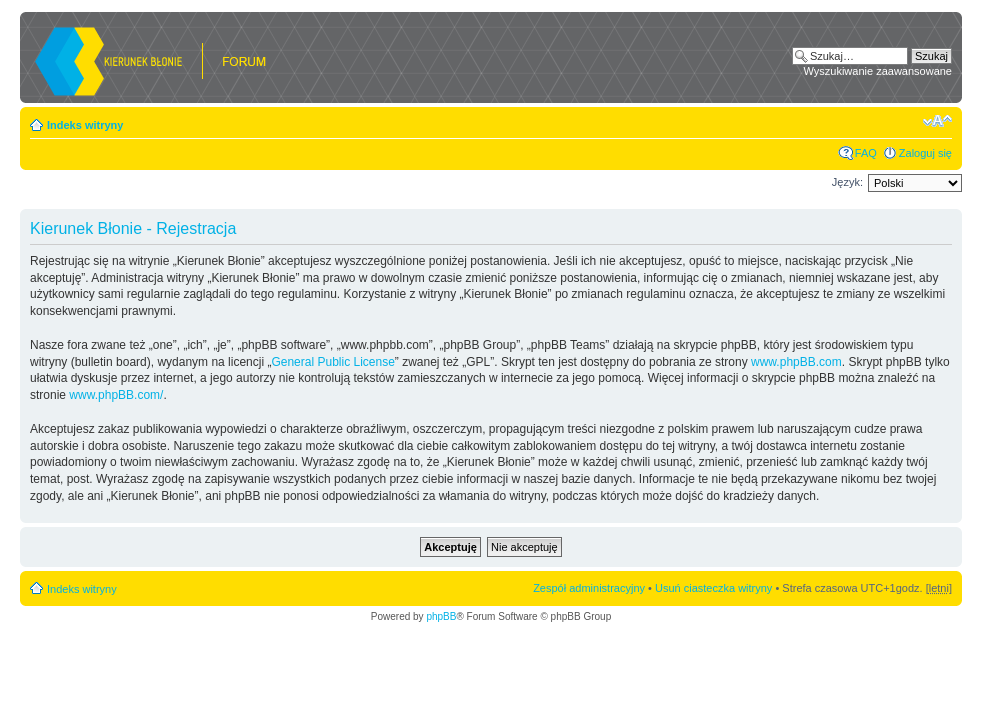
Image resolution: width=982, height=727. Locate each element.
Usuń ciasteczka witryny (713, 588)
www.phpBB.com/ (116, 395)
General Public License (332, 362)
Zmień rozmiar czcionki (937, 121)
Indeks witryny (85, 125)
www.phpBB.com (796, 362)
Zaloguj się (925, 153)
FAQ (866, 153)
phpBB (441, 616)
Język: (847, 182)
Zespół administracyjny (589, 588)
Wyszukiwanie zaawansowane (878, 71)
